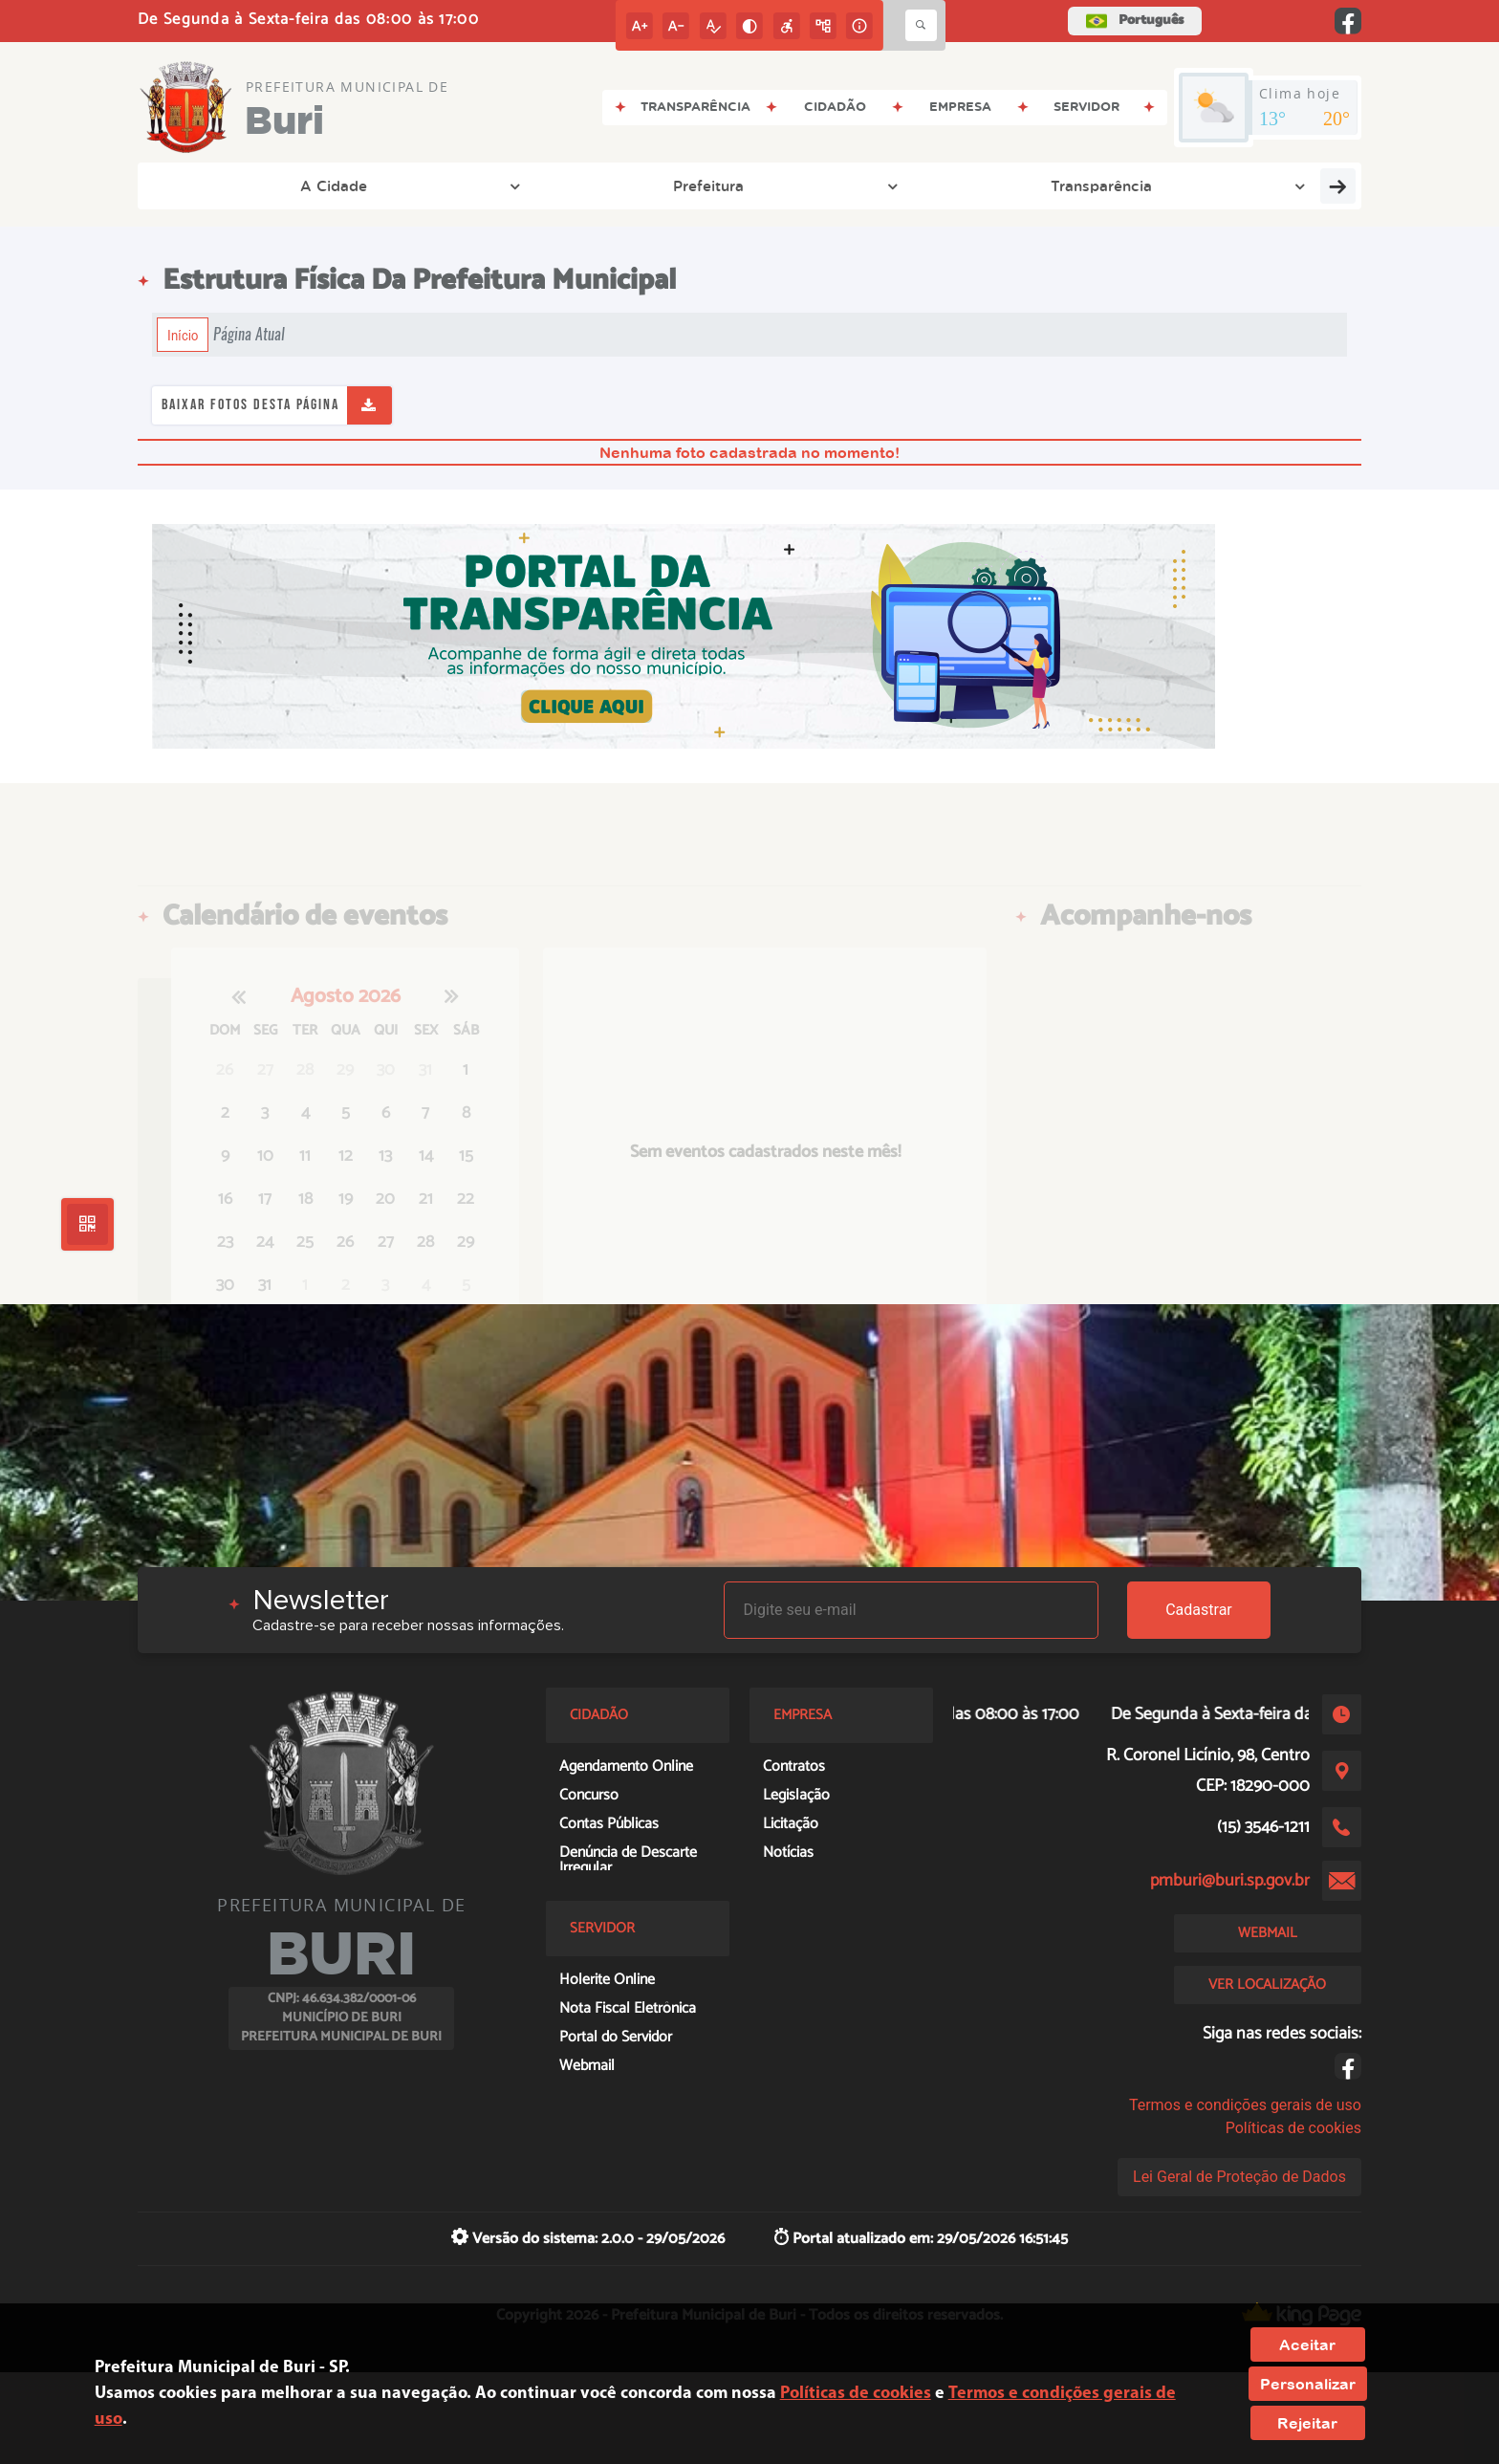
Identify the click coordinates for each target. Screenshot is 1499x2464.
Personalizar (1308, 2383)
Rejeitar (1307, 2422)
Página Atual (249, 334)
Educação (1299, 185)
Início (182, 334)
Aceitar (1307, 2344)
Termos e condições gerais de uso (1245, 2105)
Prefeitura (345, 185)
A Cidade (220, 185)
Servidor (1177, 185)
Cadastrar (1198, 1610)
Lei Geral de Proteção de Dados (1239, 2177)
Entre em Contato (791, 185)
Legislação (621, 185)
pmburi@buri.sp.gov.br (1230, 1880)
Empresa (943, 185)
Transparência (486, 185)
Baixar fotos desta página (250, 405)
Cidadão (1060, 185)
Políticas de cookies (1293, 2128)
